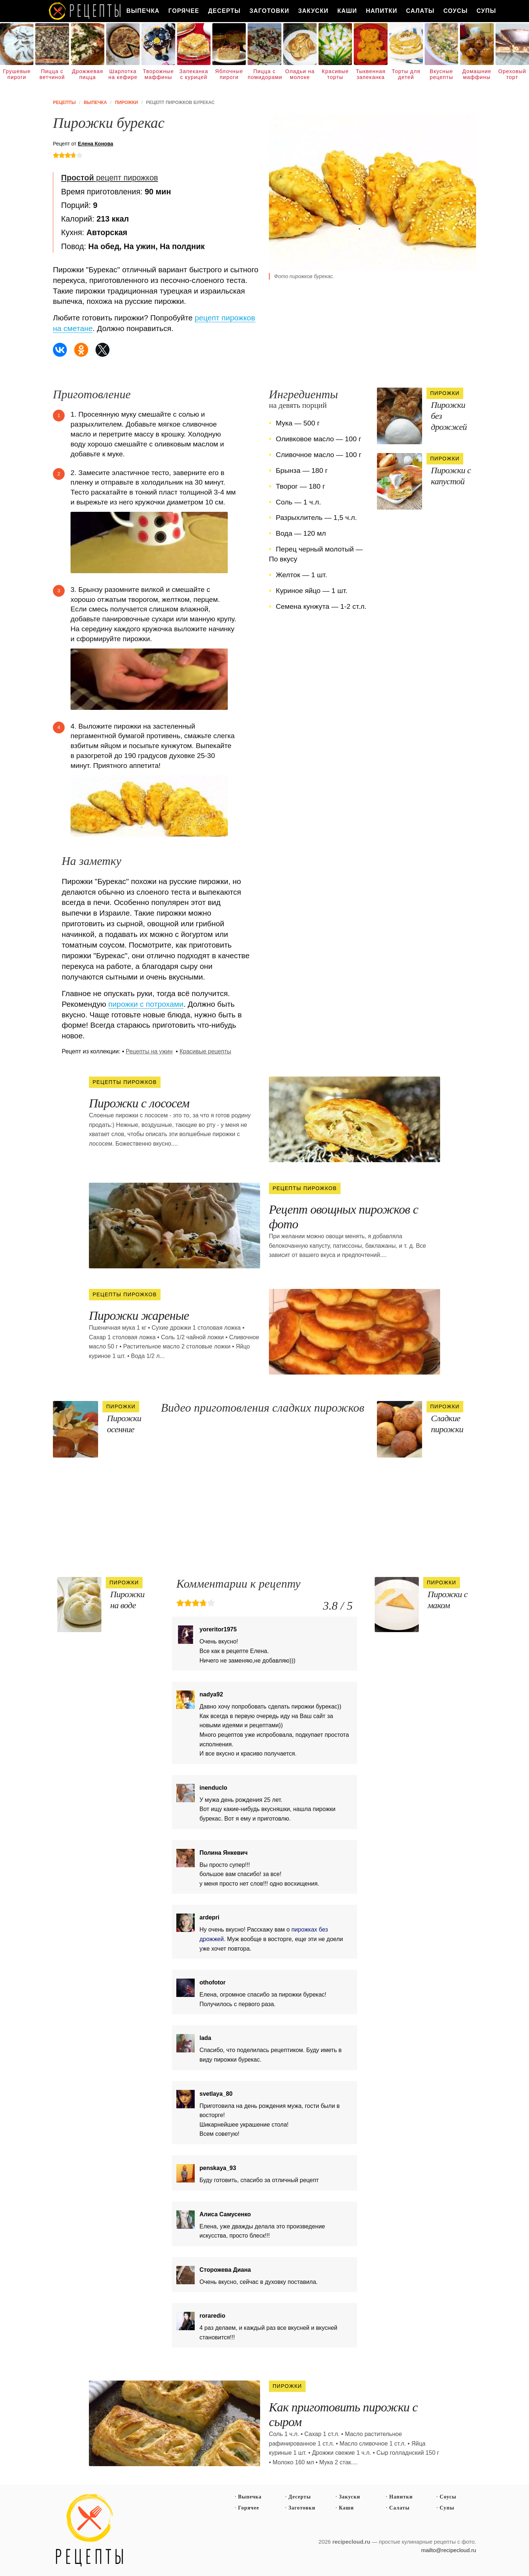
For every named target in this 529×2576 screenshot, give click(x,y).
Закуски (313, 11)
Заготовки (269, 11)
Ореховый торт (512, 74)
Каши (347, 11)
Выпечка (142, 11)
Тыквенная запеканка (370, 74)
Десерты (224, 11)
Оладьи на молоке (299, 74)
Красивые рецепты (205, 1051)
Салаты (420, 11)
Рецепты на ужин (149, 1051)
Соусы (455, 11)
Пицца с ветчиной (52, 74)
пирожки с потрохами (146, 1004)
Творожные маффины (158, 74)
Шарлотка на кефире (122, 74)
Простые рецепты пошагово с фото (89, 2530)
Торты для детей (406, 74)
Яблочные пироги (229, 74)
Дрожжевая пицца (87, 74)
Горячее (183, 11)
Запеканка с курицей (193, 74)
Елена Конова (95, 144)
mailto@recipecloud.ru (448, 2550)
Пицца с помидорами (264, 74)
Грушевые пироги (17, 74)
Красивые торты (335, 74)
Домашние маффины (476, 74)
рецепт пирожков (109, 177)
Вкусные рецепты (441, 74)
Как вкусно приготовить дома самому (85, 11)
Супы (486, 11)
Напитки (381, 11)
